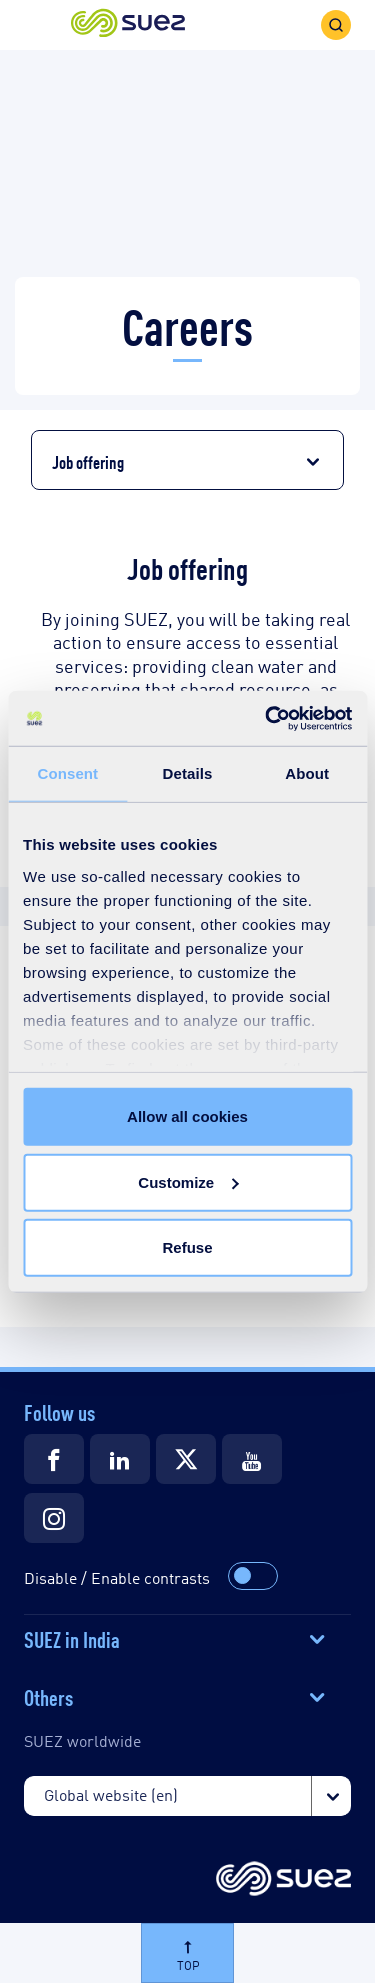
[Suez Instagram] (54, 1518)
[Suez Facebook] (54, 1459)
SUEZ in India (72, 1638)
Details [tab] (188, 773)
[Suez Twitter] (186, 1459)
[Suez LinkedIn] (120, 1459)
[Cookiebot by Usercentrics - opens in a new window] (267, 718)
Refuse (187, 1247)
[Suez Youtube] (252, 1459)
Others (48, 1696)
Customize (188, 1181)
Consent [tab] (67, 773)
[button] (128, 24)
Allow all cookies (187, 1116)
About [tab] (307, 773)
